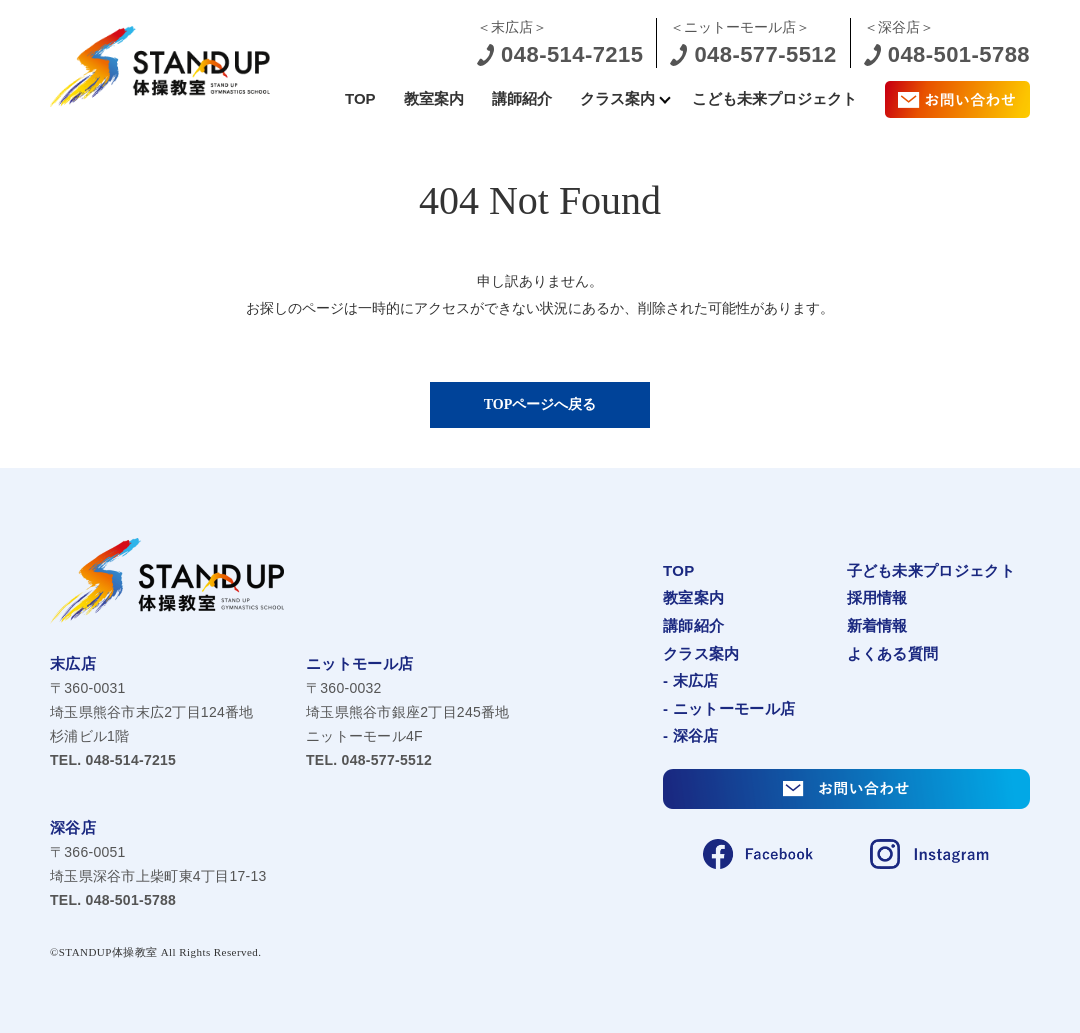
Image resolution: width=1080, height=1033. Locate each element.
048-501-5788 (113, 900)
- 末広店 (691, 680)
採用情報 (877, 597)
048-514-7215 (113, 760)
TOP (360, 98)
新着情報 (877, 625)
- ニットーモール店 (729, 708)
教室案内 (434, 98)
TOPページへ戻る (540, 404)
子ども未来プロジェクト (931, 570)
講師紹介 (522, 98)
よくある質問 (893, 653)
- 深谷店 (691, 735)
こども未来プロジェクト (774, 98)
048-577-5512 (369, 760)
